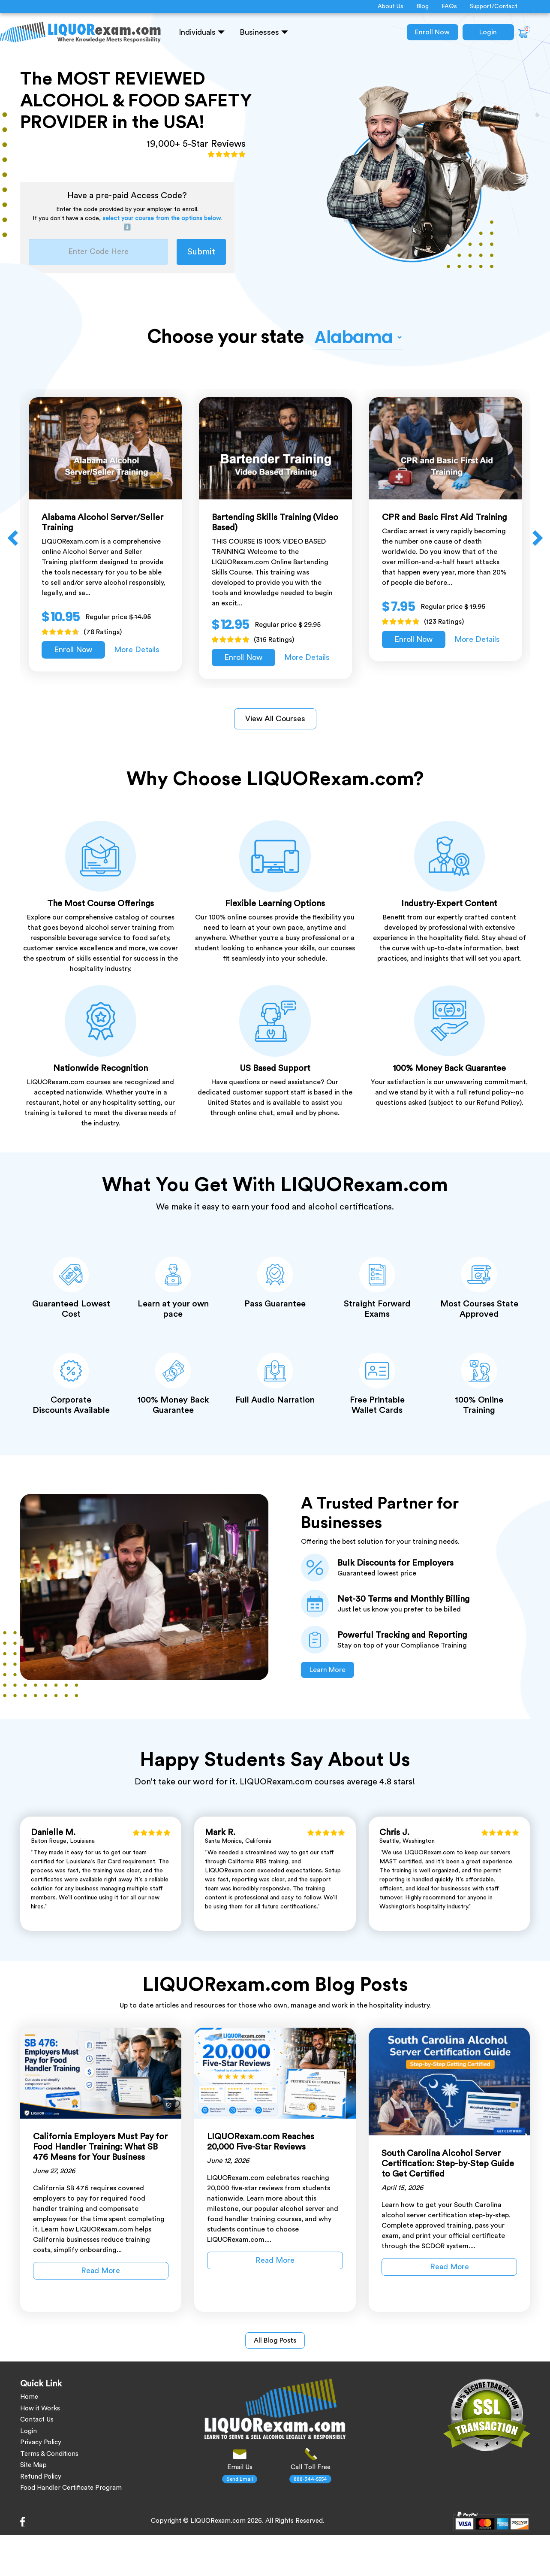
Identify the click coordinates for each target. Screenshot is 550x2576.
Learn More (328, 1669)
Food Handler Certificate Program (71, 2488)
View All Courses (275, 719)
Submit (201, 252)
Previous (13, 538)
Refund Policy (40, 2476)
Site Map (33, 2465)
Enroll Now (432, 32)
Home (29, 2397)
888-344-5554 (310, 2479)
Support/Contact (493, 6)
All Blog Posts (275, 2340)
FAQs (449, 6)
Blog (422, 6)
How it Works (40, 2408)
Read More (100, 2270)
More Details (136, 649)
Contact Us (37, 2419)
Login (488, 32)
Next (536, 538)
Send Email (239, 2479)
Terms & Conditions (49, 2454)
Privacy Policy (40, 2442)
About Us (390, 6)
